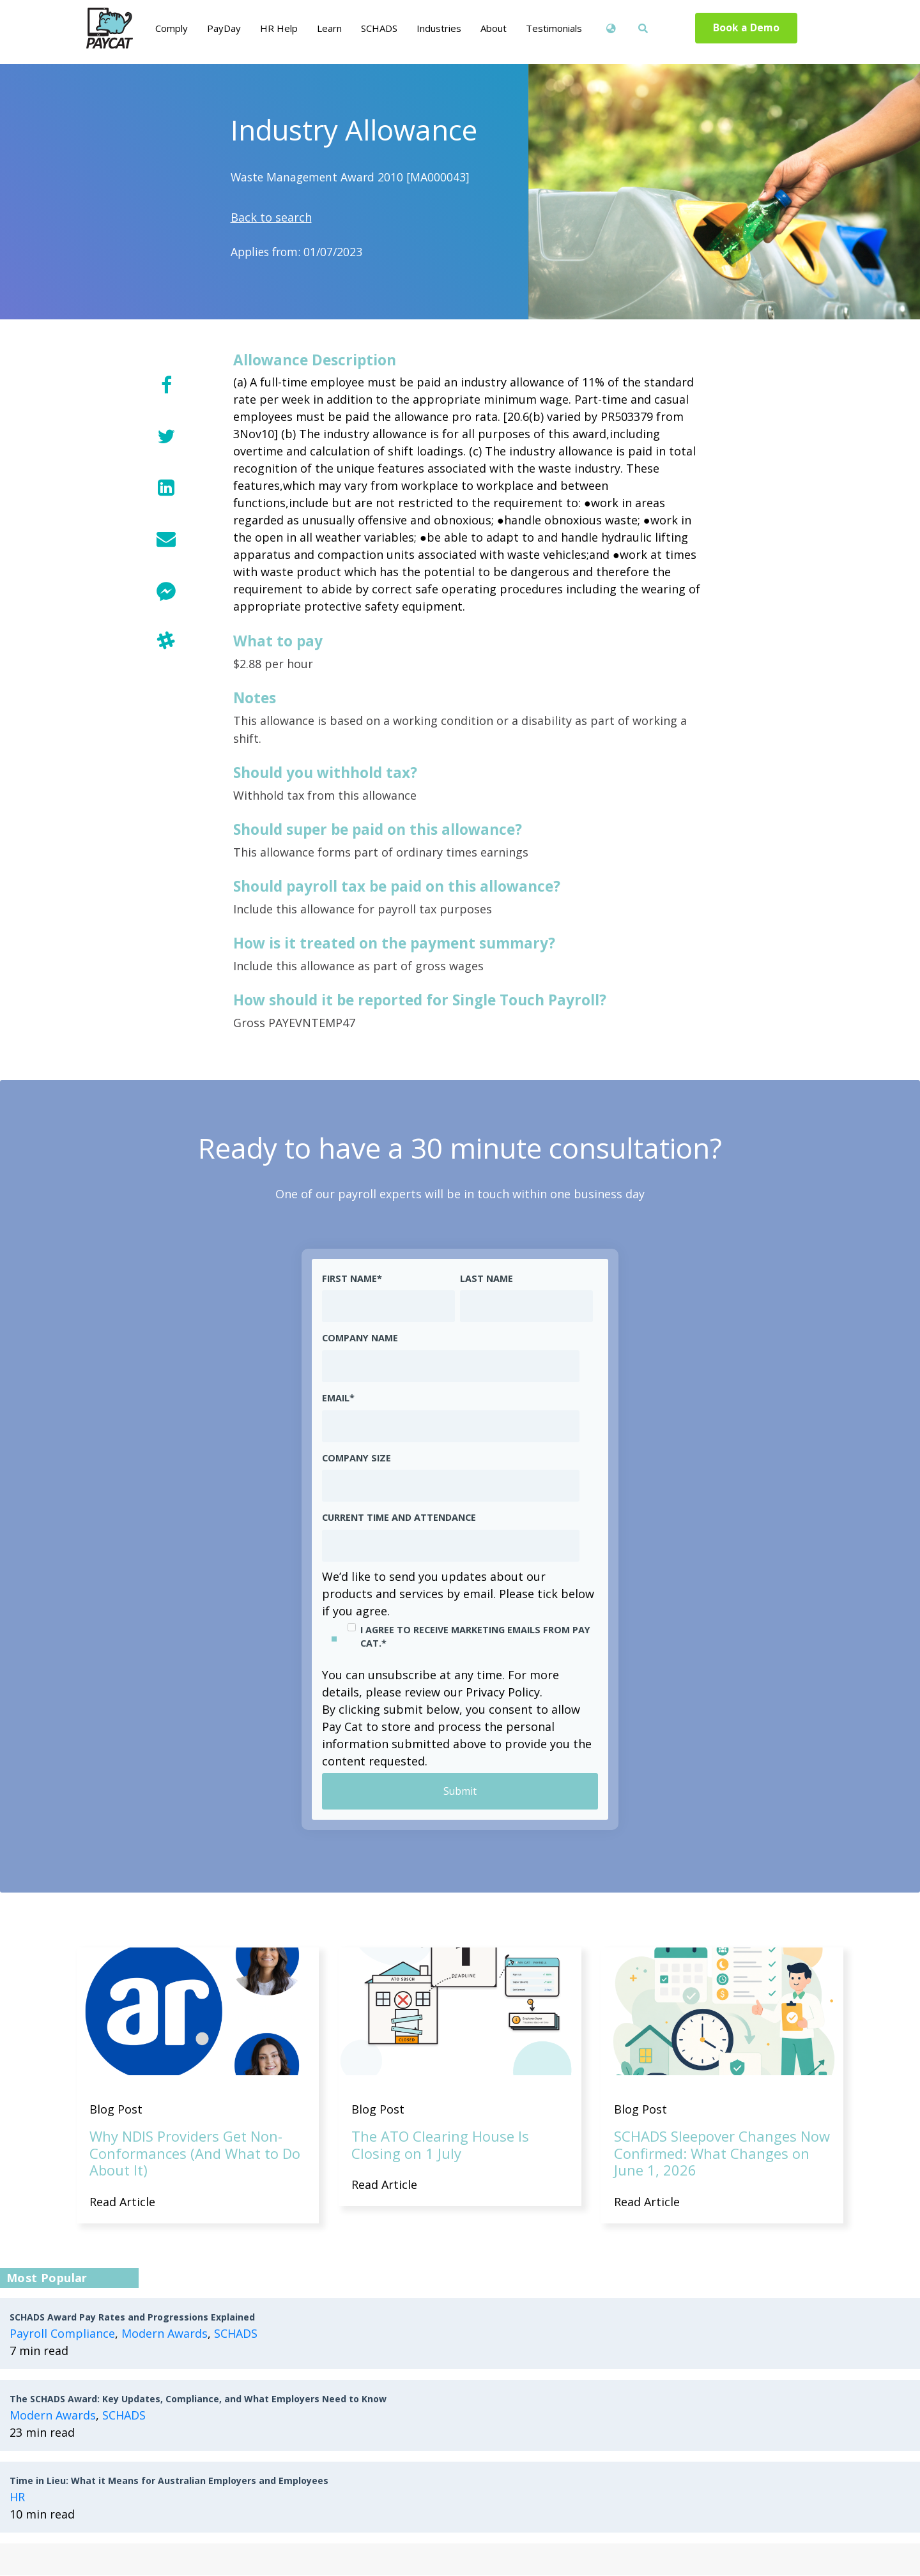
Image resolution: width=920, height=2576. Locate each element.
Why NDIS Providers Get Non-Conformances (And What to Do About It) (194, 2153)
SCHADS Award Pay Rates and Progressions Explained (132, 2318)
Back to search (271, 217)
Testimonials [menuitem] (554, 28)
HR (17, 2497)
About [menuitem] (493, 28)
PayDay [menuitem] (224, 28)
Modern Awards (164, 2334)
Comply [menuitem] (171, 28)
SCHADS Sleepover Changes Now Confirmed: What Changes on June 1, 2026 (722, 2153)
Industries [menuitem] (439, 28)
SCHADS (235, 2334)
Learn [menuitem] (329, 28)
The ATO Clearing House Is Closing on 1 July (440, 2145)
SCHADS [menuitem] (379, 28)
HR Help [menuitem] (279, 28)
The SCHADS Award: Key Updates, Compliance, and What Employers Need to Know (198, 2399)
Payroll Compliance (62, 2334)
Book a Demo (746, 28)
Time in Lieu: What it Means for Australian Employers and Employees (169, 2481)
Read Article (122, 2201)
